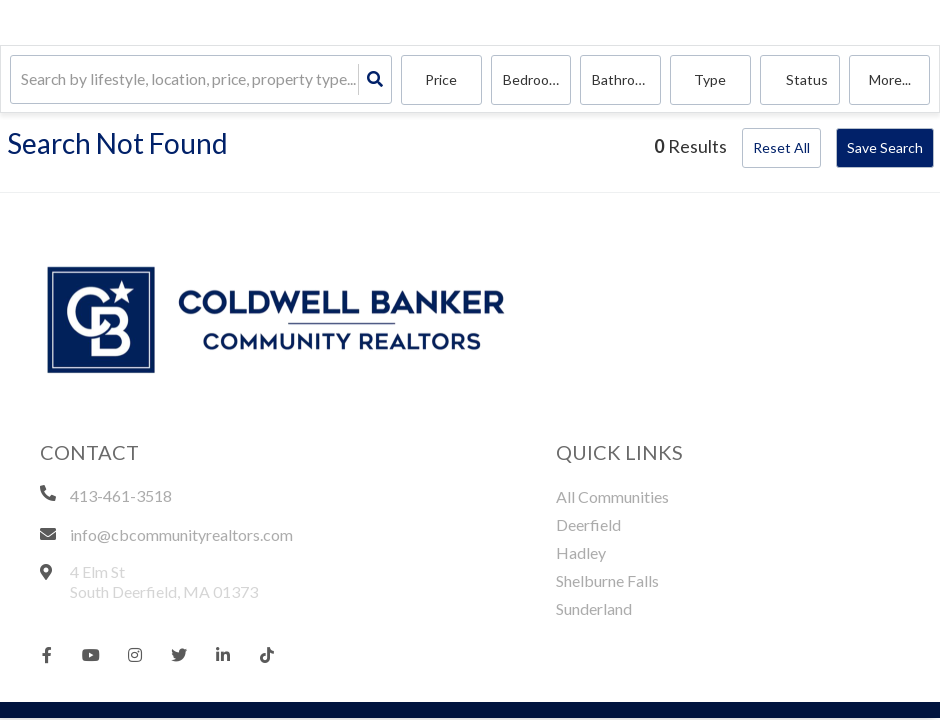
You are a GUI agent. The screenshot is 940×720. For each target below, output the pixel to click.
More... (890, 79)
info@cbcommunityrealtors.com (181, 534)
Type (710, 79)
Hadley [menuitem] (581, 552)
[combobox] (22, 80)
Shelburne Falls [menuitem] (607, 580)
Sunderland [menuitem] (594, 608)
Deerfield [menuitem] (588, 524)
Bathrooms (626, 79)
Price (441, 79)
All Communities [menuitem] (612, 496)
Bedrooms (535, 79)
